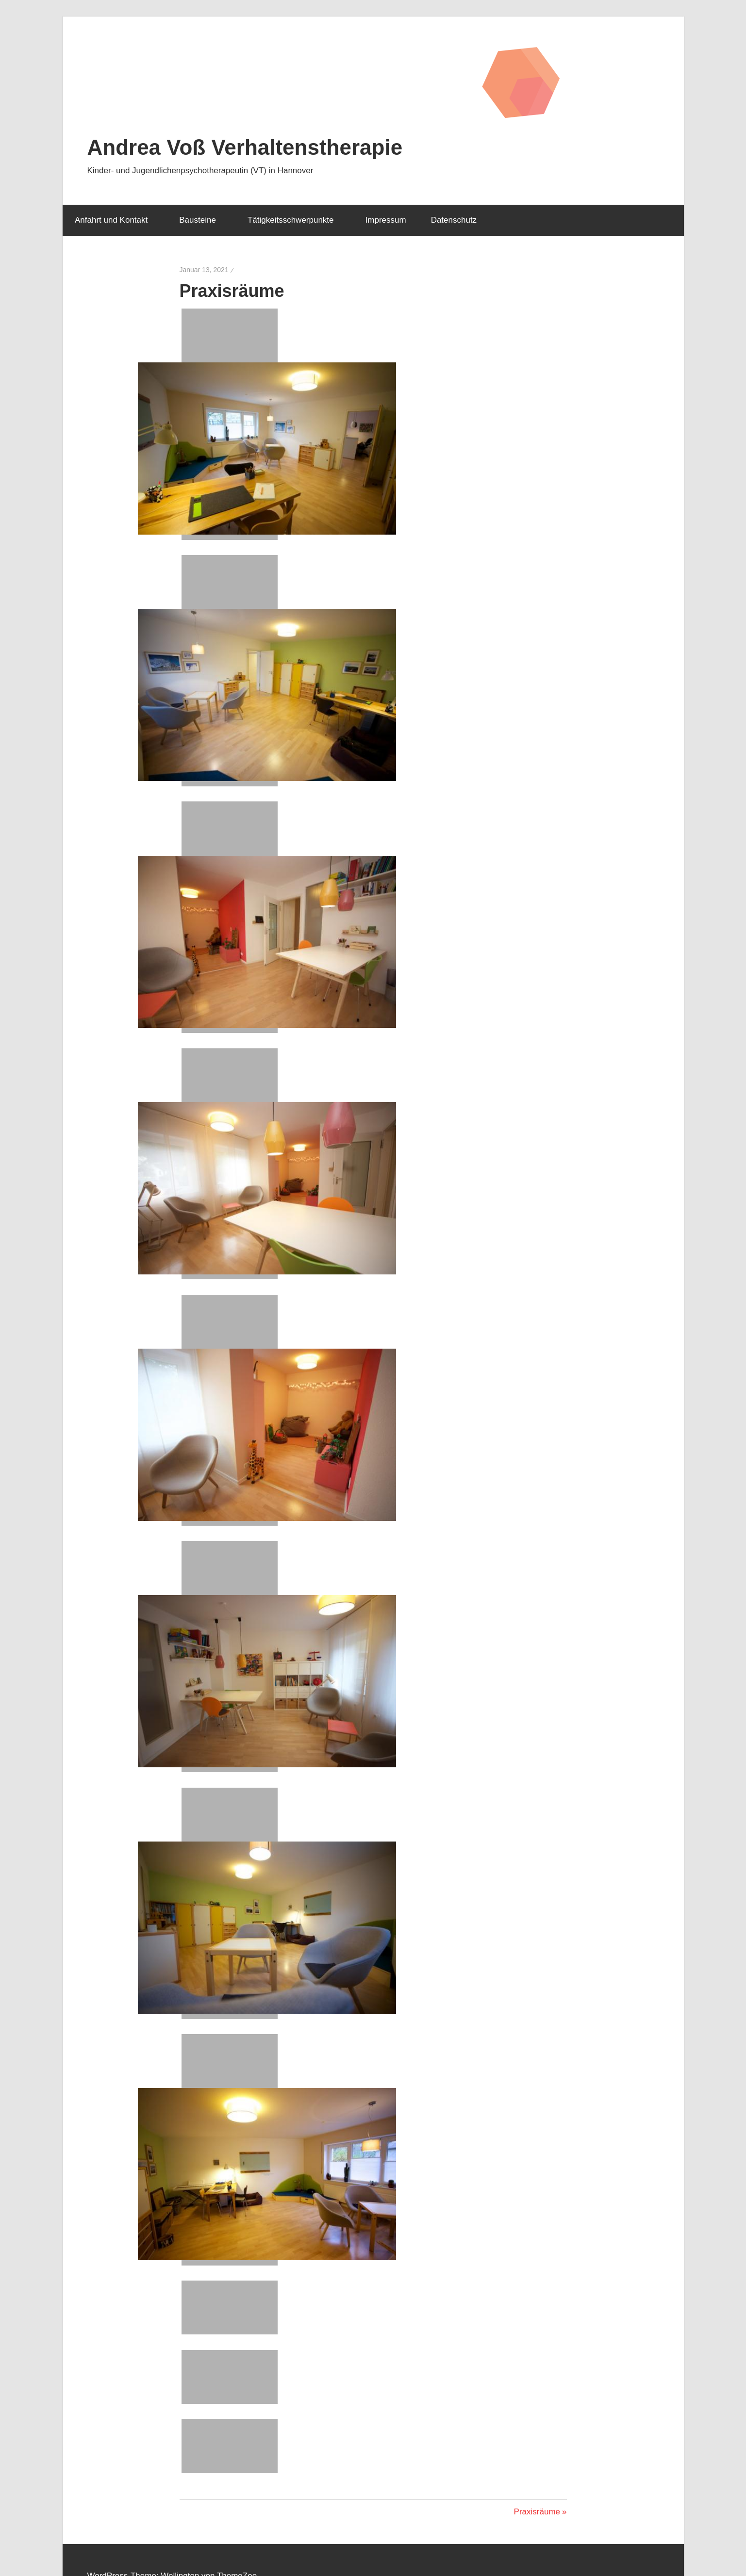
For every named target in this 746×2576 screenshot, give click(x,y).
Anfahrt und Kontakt (116, 220)
